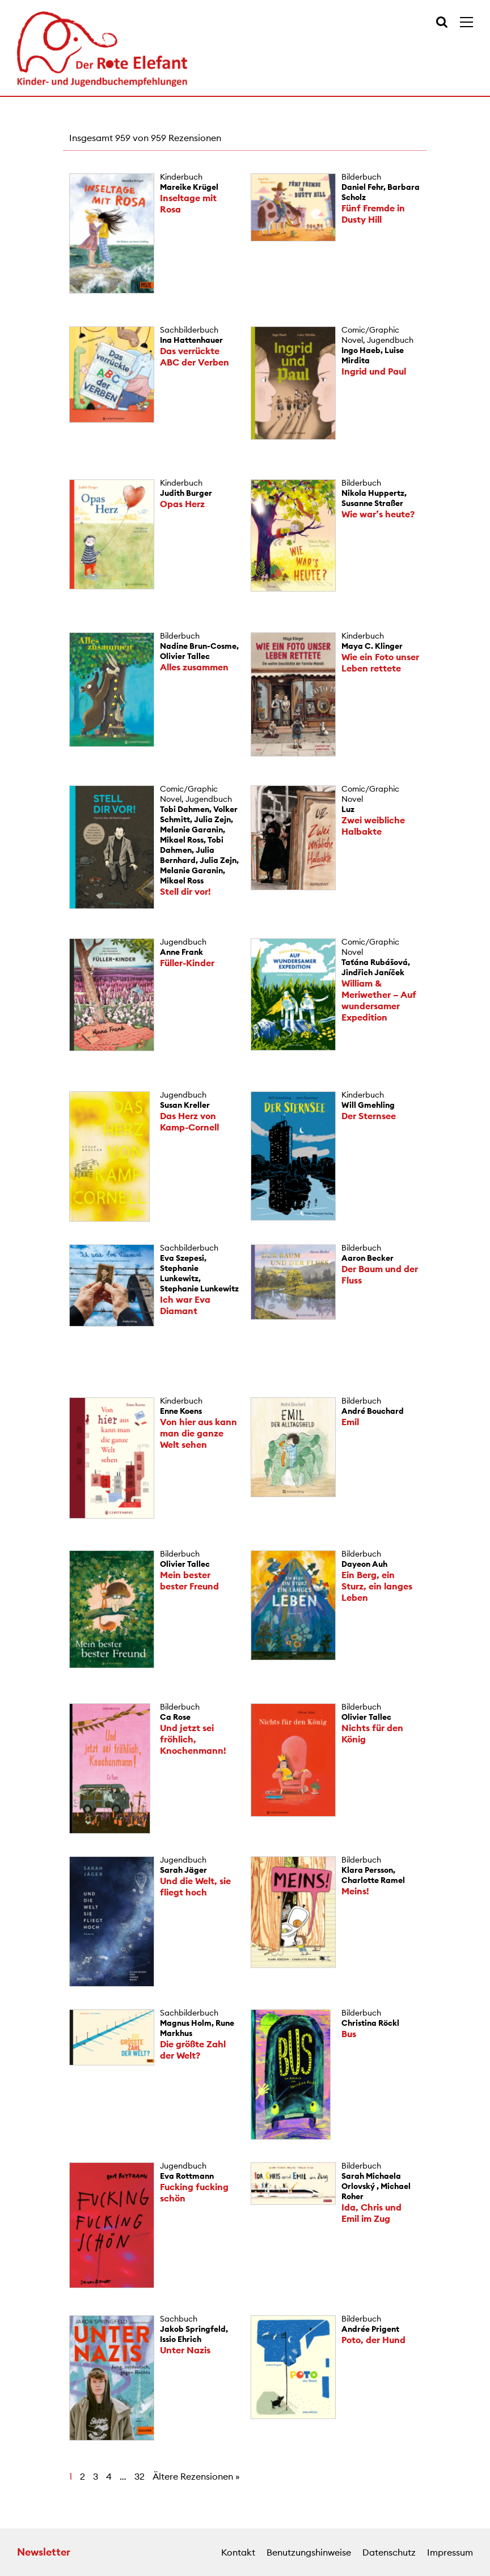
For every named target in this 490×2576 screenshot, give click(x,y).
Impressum (450, 2552)
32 (139, 2476)
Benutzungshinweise (309, 2552)
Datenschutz (389, 2552)
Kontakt (238, 2552)
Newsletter (43, 2551)
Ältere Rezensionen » (196, 2476)
